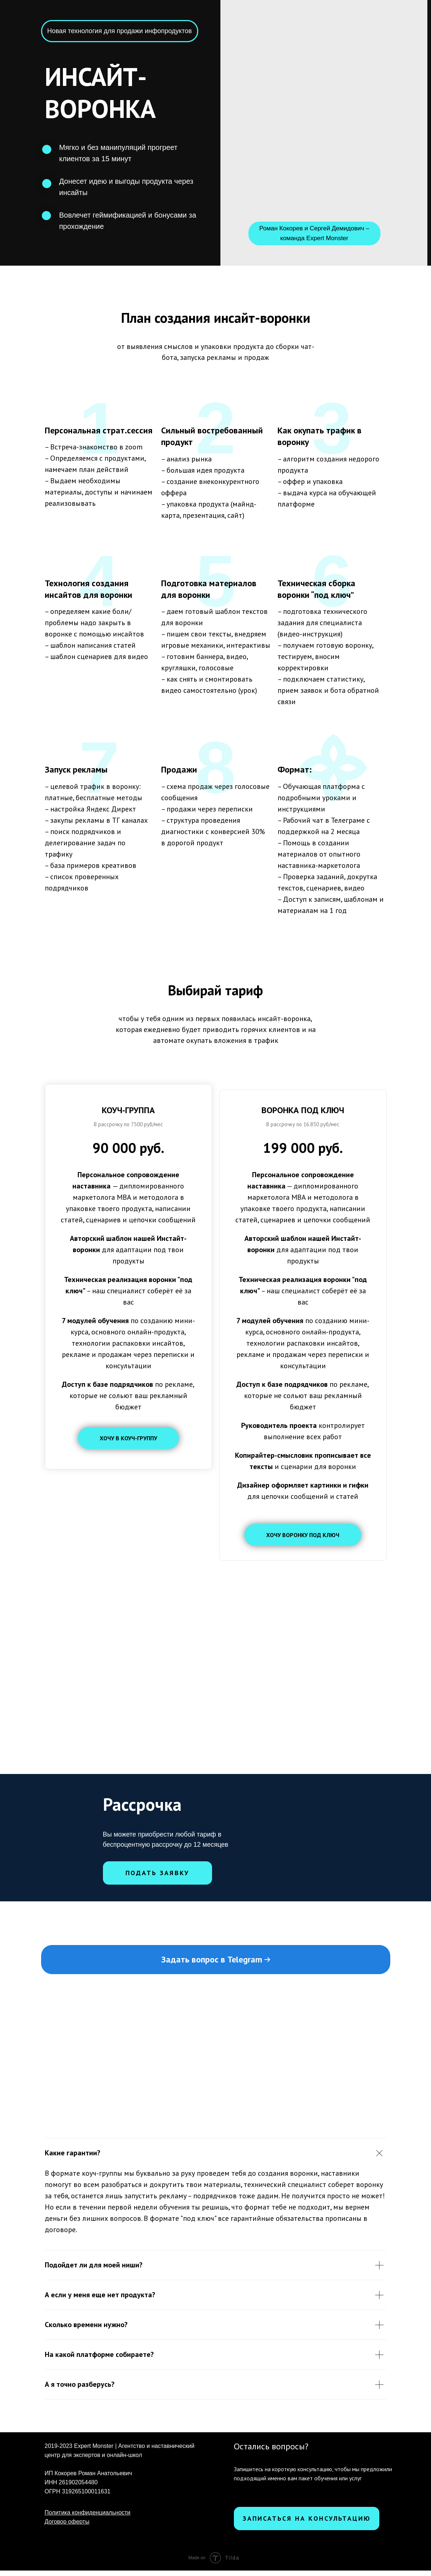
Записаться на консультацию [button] (307, 2524)
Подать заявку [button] (157, 1878)
